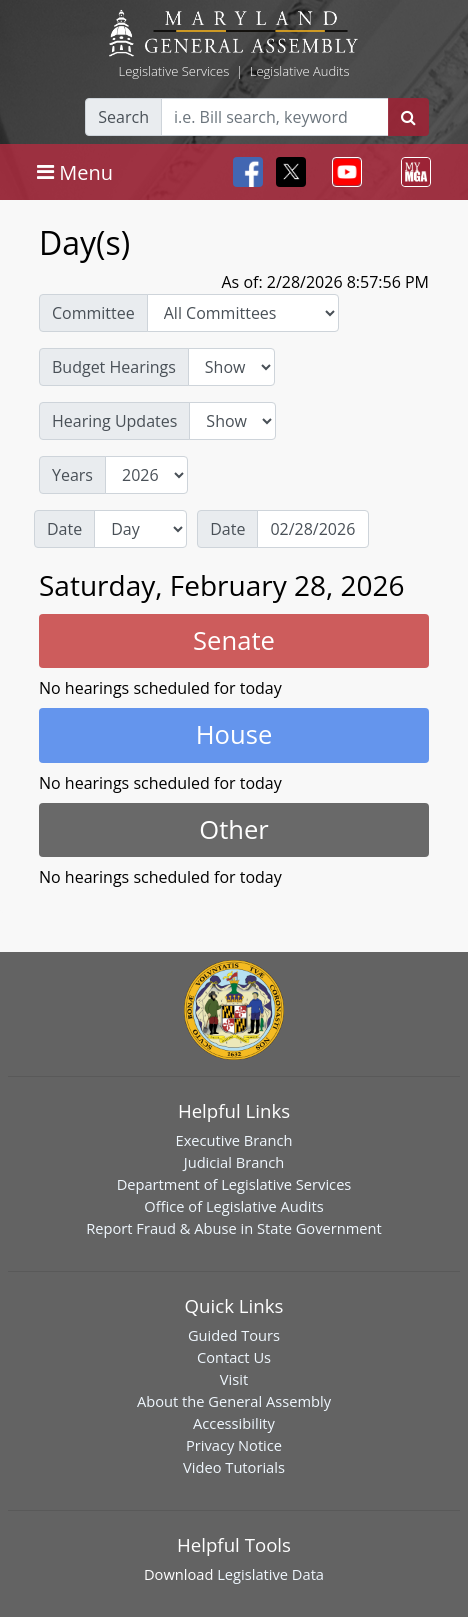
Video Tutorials (234, 1467)
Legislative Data (270, 1574)
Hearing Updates (114, 421)
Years (72, 475)
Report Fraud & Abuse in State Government (233, 1228)
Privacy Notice (234, 1445)
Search (123, 117)
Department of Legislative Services (234, 1184)
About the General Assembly (234, 1401)
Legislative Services (173, 71)
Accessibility (234, 1423)
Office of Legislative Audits (233, 1206)
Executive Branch (234, 1140)
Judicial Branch (234, 1162)
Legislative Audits (300, 71)
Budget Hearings (114, 367)
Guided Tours (234, 1335)
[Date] (313, 529)
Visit (234, 1379)
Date (64, 529)
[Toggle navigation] (75, 172)
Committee (93, 313)
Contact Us (234, 1357)
